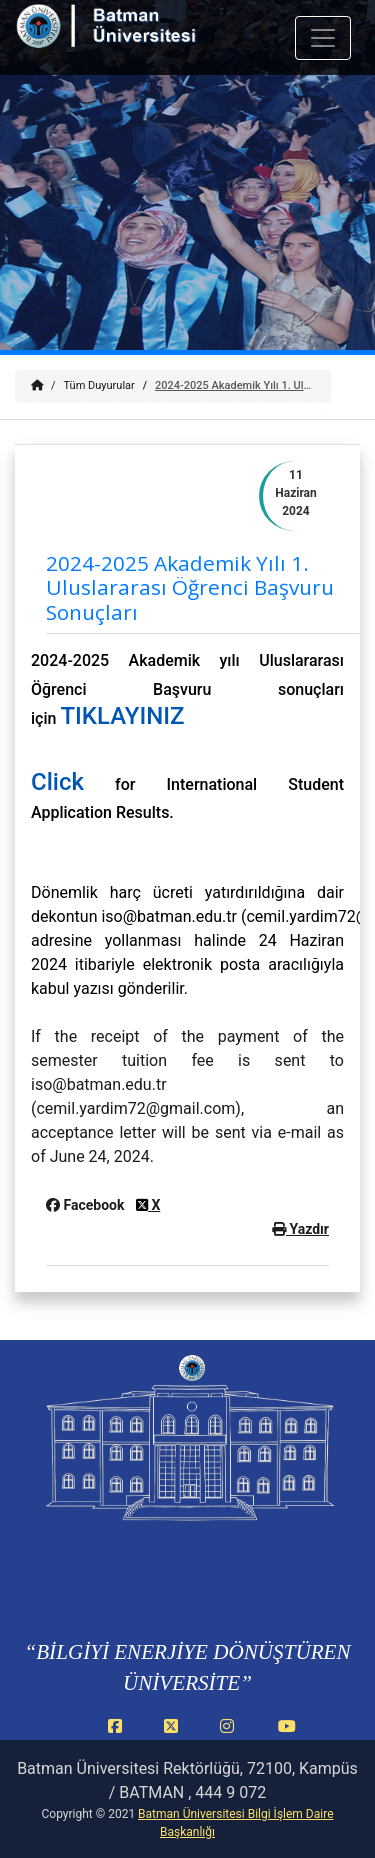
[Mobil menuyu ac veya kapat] (323, 38)
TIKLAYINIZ (122, 716)
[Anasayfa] (37, 385)
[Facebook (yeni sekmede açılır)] (119, 1737)
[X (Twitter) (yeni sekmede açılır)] (175, 1737)
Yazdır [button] (300, 1229)
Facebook (87, 1205)
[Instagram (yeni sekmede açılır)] (231, 1737)
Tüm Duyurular (99, 385)
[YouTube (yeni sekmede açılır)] (287, 1737)
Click (57, 782)
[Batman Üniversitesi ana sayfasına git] (132, 38)
